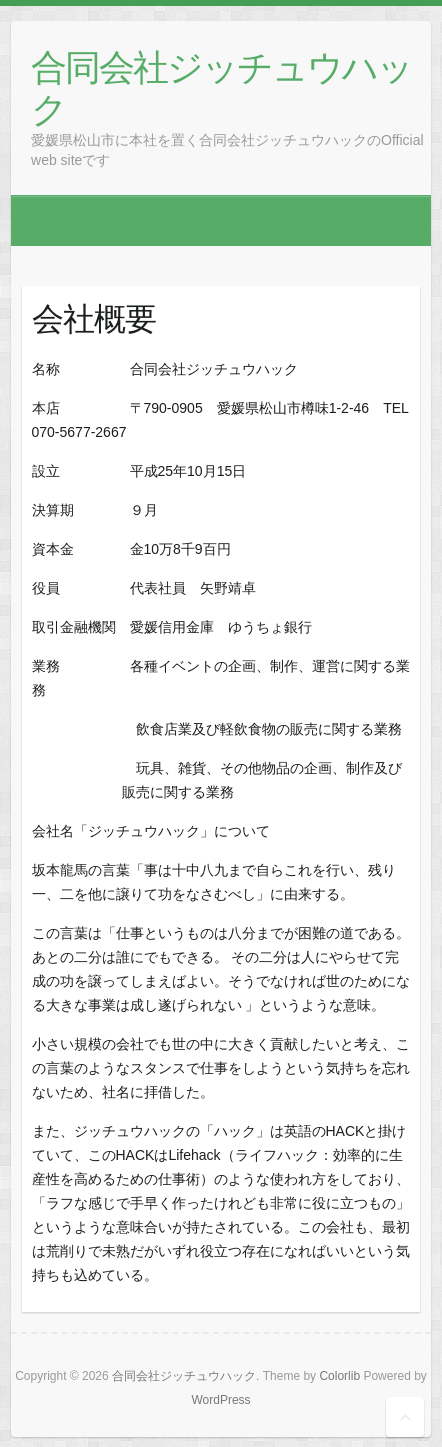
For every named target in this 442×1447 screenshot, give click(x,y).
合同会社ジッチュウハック (221, 87)
